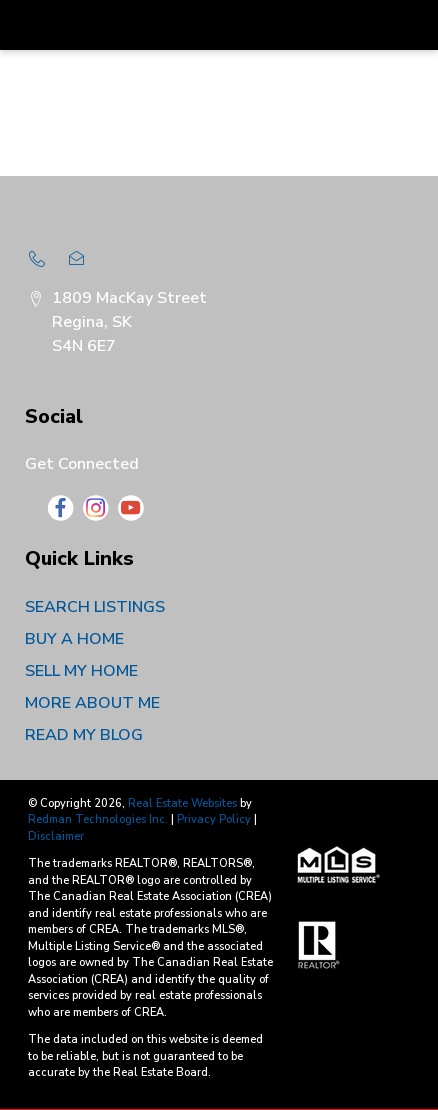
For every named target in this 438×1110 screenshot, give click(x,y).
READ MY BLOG (84, 735)
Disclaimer (56, 836)
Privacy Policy (214, 819)
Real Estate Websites (184, 803)
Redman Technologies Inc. (99, 819)
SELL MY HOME (81, 671)
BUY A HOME (74, 639)
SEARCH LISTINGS (95, 607)
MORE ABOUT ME (92, 703)
